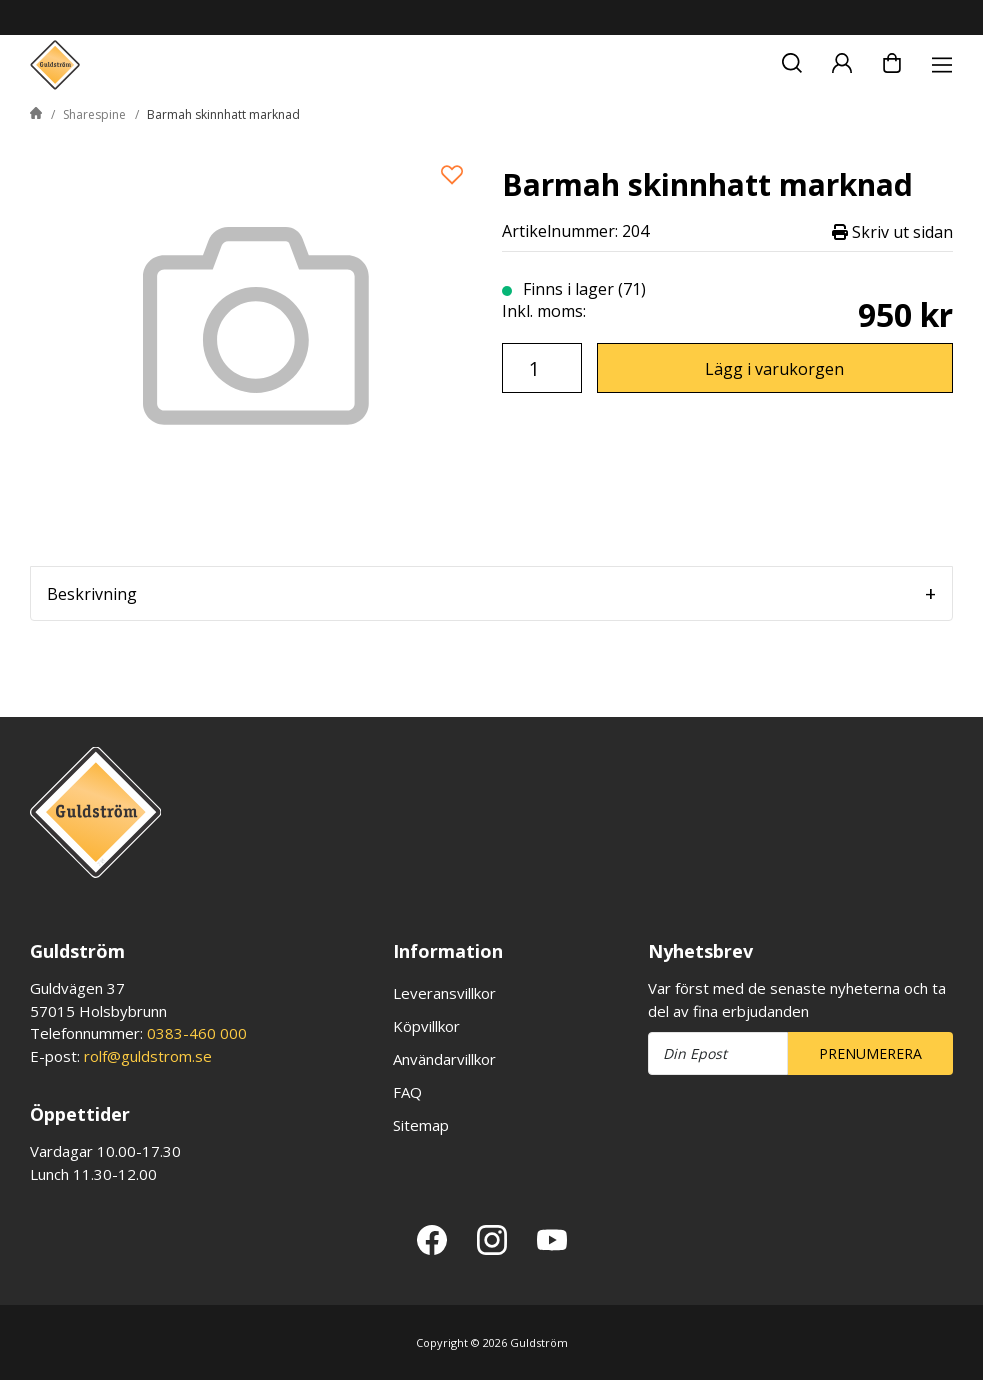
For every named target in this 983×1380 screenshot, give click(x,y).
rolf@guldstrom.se (148, 1056)
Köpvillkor (426, 1026)
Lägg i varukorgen (774, 369)
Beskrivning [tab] (92, 594)
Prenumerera (870, 1053)
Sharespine (94, 114)
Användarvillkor (444, 1059)
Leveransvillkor (444, 993)
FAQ (407, 1092)
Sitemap (421, 1125)
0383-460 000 (197, 1033)
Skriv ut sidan (892, 231)
